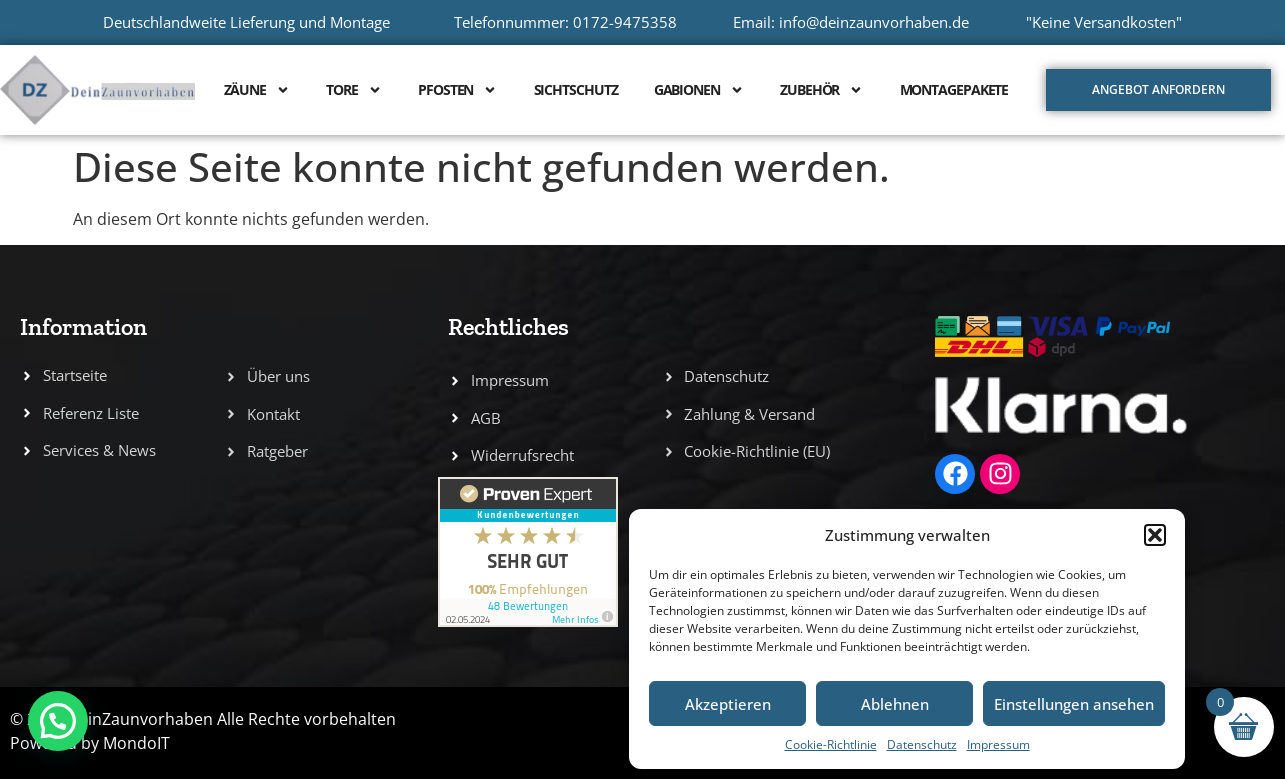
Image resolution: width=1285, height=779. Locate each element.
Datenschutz (922, 744)
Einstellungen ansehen (1074, 704)
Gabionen (699, 90)
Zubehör (821, 90)
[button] (1155, 535)
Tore (354, 90)
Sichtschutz (576, 89)
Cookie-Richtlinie (831, 744)
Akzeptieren (728, 704)
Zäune (257, 90)
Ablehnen (895, 704)
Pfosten (457, 90)
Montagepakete (954, 89)
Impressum (998, 744)
